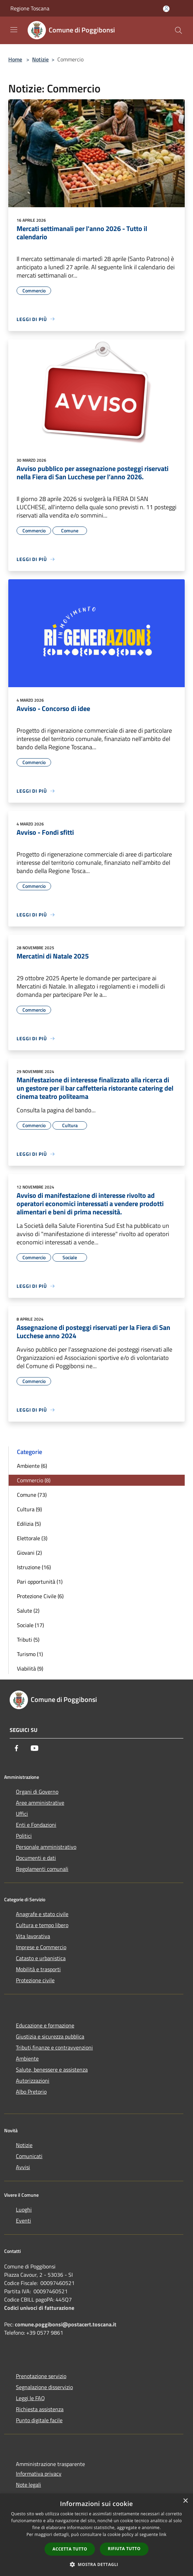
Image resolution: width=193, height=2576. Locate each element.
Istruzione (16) (34, 1567)
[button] (96, 2564)
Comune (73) (32, 1495)
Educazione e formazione (45, 2025)
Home (15, 59)
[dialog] (96, 2535)
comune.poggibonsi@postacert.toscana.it (65, 2324)
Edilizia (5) (29, 1524)
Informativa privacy (38, 2473)
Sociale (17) (30, 1625)
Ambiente (27, 2058)
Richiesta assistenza (40, 2409)
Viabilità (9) (30, 1668)
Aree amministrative (40, 1802)
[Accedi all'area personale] (166, 9)
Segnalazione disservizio (44, 2387)
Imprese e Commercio (41, 1947)
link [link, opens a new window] (162, 2534)
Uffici (22, 1814)
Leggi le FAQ (30, 2398)
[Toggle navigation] (14, 30)
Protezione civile (35, 1980)
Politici (24, 1836)
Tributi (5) (28, 1639)
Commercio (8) (33, 1480)
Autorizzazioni (32, 2080)
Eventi (23, 2220)
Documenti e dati (36, 1858)
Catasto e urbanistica (41, 1958)
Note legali (28, 2484)
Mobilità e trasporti (38, 1969)
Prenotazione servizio (41, 2376)
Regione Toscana (29, 8)
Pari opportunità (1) (39, 1581)
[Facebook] (16, 1748)
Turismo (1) (30, 1654)
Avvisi (23, 2167)
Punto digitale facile (39, 2420)
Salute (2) (28, 1610)
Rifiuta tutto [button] (124, 2549)
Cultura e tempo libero (42, 1925)
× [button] (185, 2501)
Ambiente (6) (32, 1466)
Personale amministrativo (46, 1847)
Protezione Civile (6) (40, 1596)
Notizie (40, 59)
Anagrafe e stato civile (42, 1914)
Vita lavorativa (33, 1936)
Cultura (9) (29, 1509)
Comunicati (29, 2156)
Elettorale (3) (32, 1538)
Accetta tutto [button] (69, 2549)
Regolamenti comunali (42, 1869)
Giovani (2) (29, 1552)
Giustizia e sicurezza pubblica (50, 2036)
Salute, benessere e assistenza (52, 2069)
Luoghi (24, 2209)
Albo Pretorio (31, 2091)
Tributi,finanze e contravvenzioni (54, 2047)
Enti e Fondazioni (36, 1825)
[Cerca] (178, 30)
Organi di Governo (37, 1791)
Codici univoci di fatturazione (39, 2308)
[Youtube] (34, 1748)
